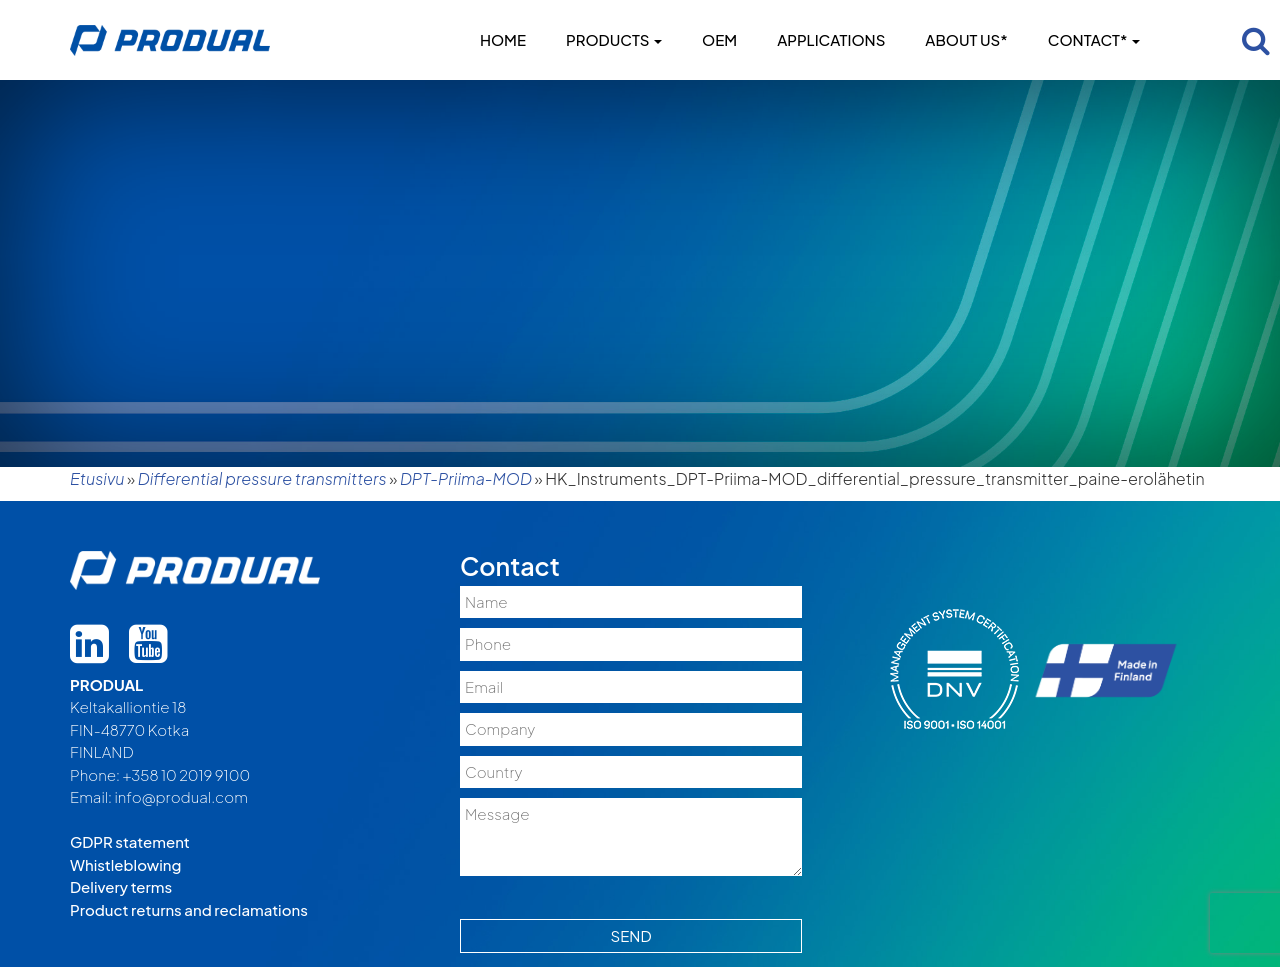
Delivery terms (121, 886)
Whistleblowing (125, 864)
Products (614, 39)
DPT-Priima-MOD (466, 478)
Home (503, 39)
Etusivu (97, 478)
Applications (831, 39)
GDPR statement (130, 841)
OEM (719, 39)
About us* (966, 39)
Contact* (1094, 39)
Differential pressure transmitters (262, 478)
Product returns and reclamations (189, 909)
